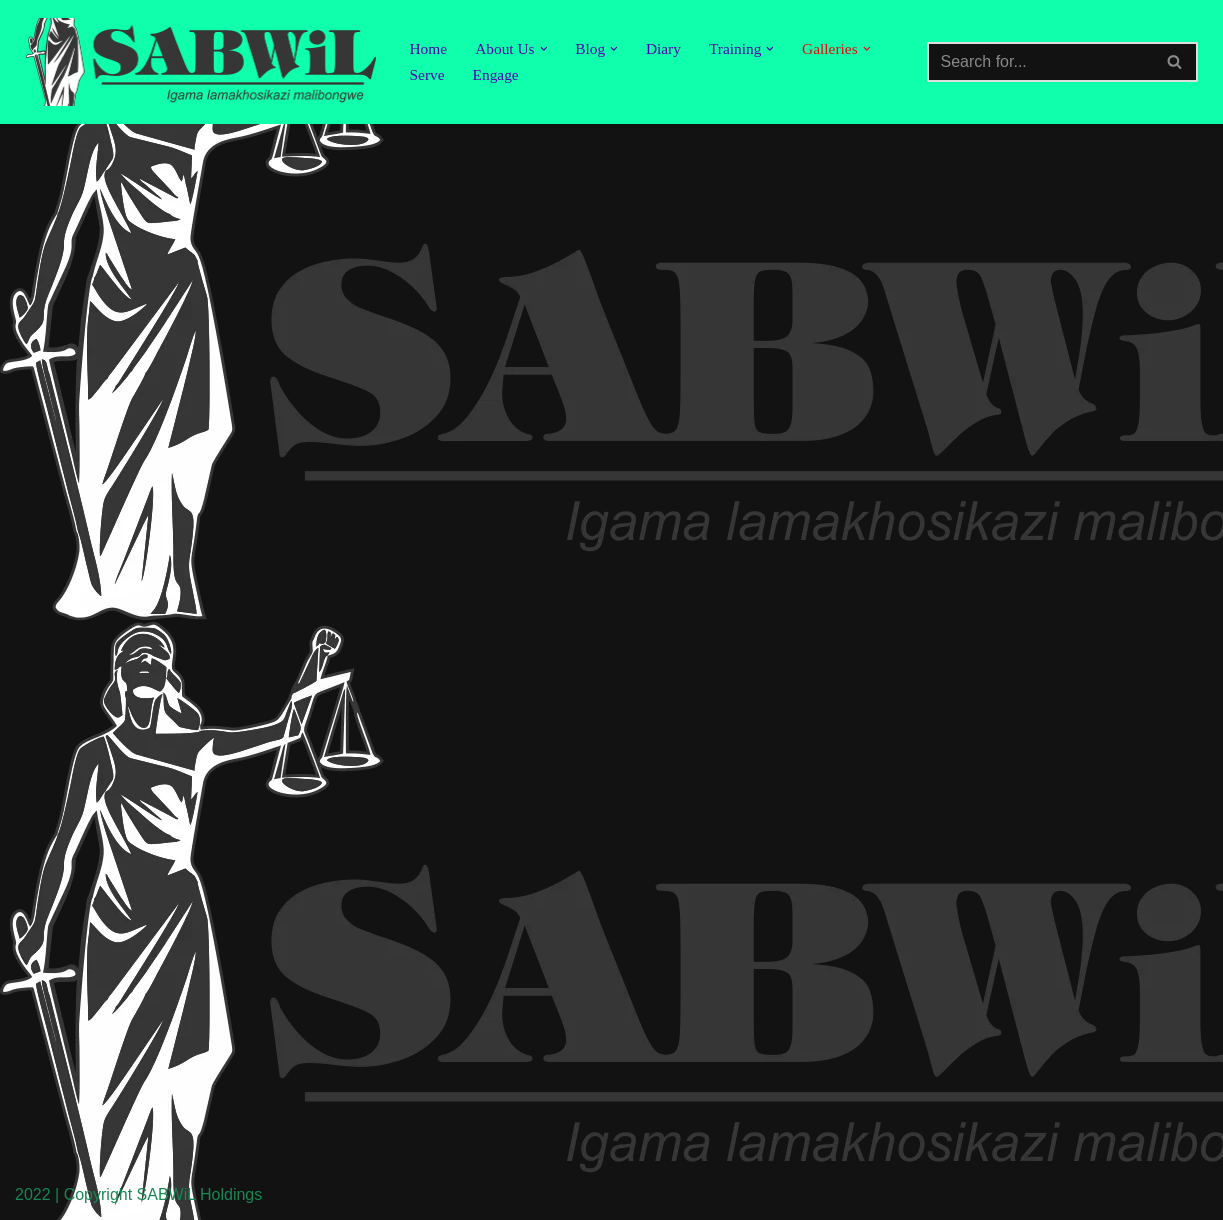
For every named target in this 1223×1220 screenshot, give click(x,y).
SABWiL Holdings (200, 1194)
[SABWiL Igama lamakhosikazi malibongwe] (201, 62)
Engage (498, 75)
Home (429, 48)
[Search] (1040, 62)
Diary (670, 48)
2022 (33, 1194)
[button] (547, 49)
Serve (428, 75)
